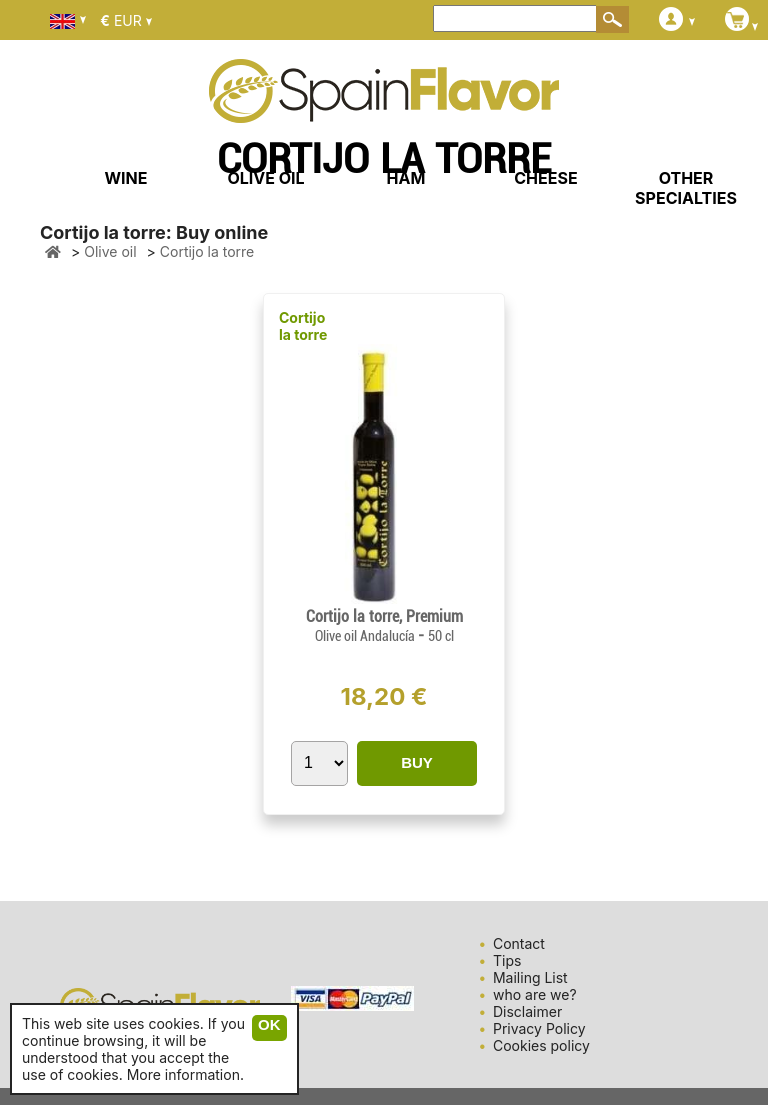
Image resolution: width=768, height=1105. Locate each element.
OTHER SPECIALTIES (686, 188)
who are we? (535, 994)
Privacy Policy (539, 1028)
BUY (417, 762)
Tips (507, 960)
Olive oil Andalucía (366, 636)
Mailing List (530, 977)
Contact (519, 943)
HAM (406, 178)
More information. (185, 1074)
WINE (125, 178)
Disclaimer (527, 1011)
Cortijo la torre (303, 326)
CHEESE (545, 178)
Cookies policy (541, 1045)
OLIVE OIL (265, 178)
